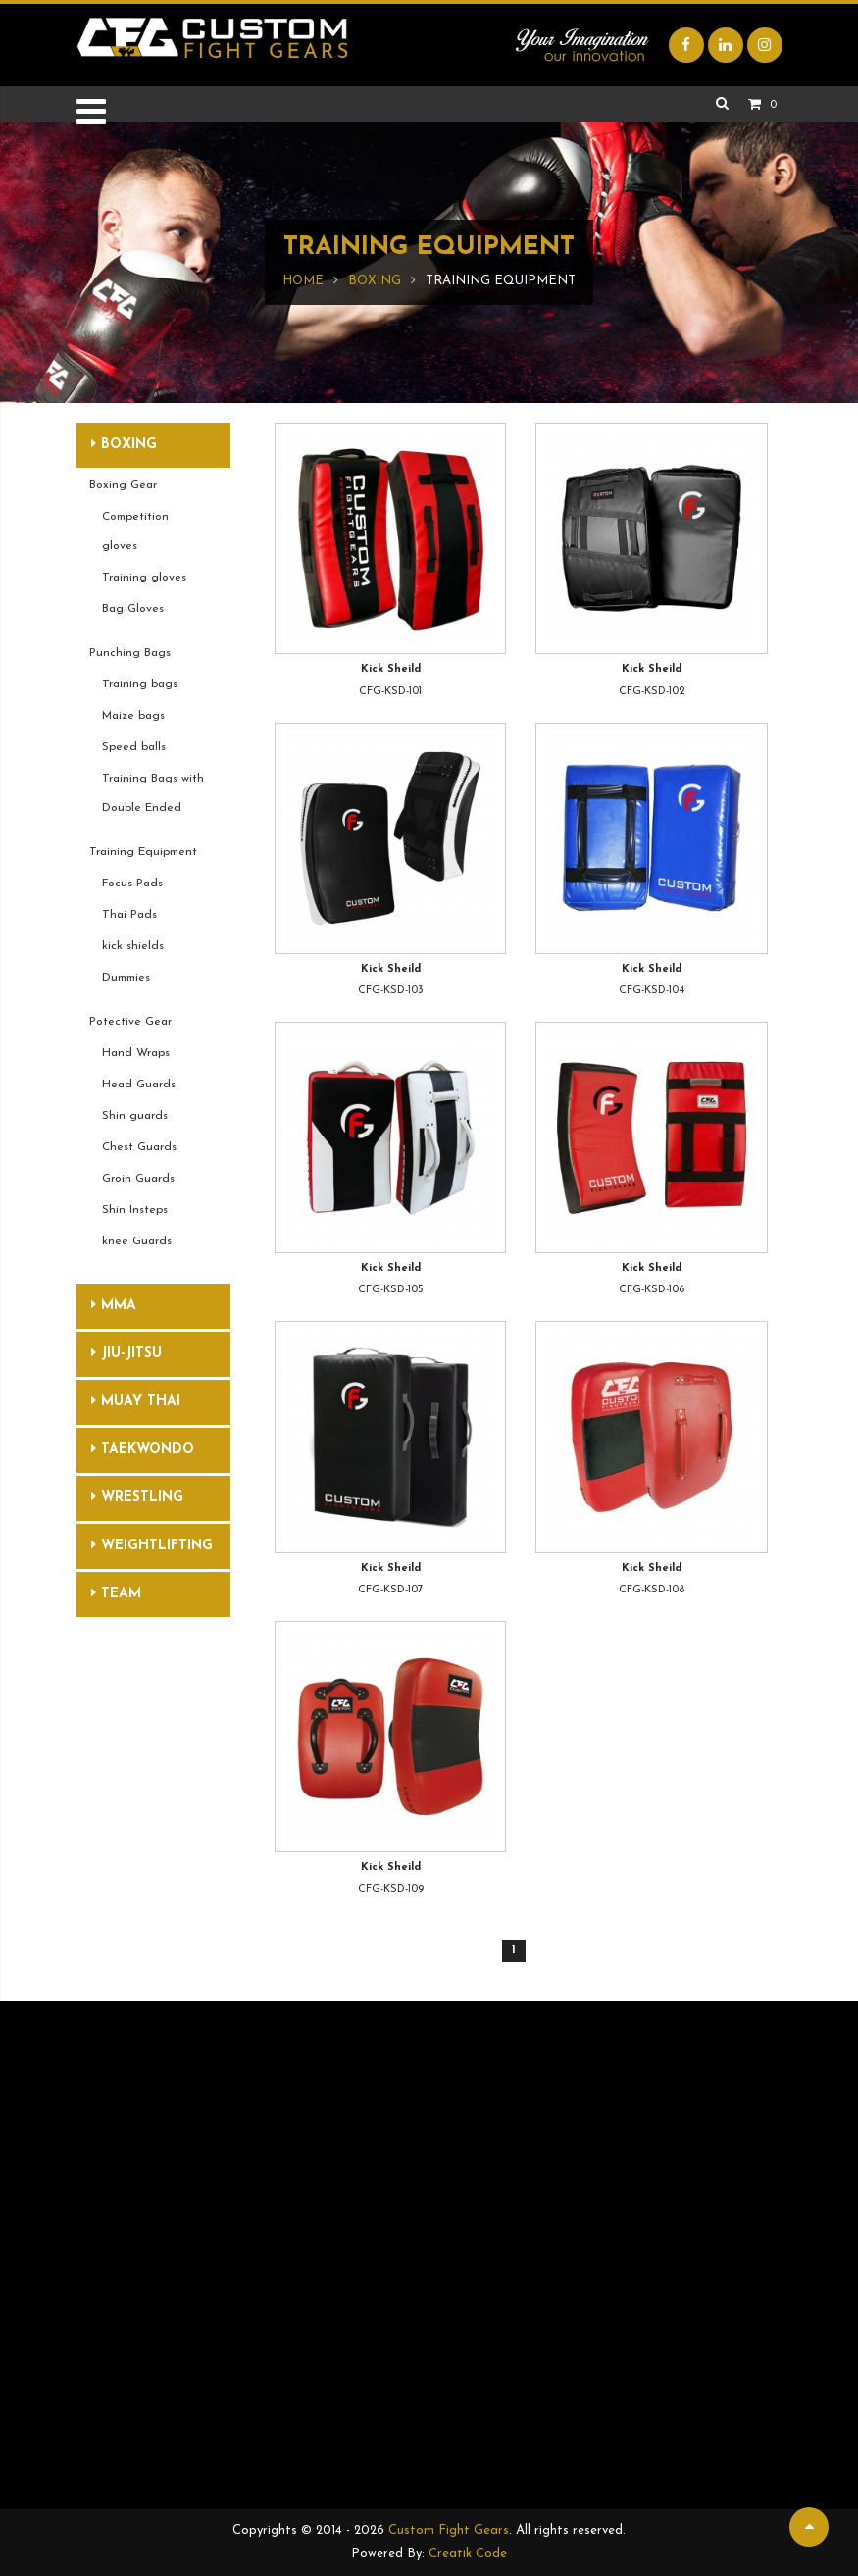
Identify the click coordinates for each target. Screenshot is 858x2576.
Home (303, 281)
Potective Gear (130, 1022)
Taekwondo (142, 1449)
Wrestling (137, 1497)
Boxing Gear (123, 485)
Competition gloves (135, 531)
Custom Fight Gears (448, 2530)
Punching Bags (130, 653)
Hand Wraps (136, 1053)
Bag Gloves (133, 609)
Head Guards (139, 1084)
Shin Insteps (135, 1210)
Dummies (126, 978)
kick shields (133, 946)
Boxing (374, 281)
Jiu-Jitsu (126, 1353)
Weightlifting (152, 1545)
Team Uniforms (128, 1601)
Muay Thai (135, 1401)
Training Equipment (143, 852)
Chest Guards (139, 1147)
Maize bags (133, 716)
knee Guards (137, 1241)
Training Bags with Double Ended (153, 793)
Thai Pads (129, 915)
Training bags (139, 684)
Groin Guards (138, 1179)
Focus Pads (132, 883)
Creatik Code (468, 2554)
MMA (113, 1305)
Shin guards (135, 1116)
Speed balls (134, 747)
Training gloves (144, 577)
